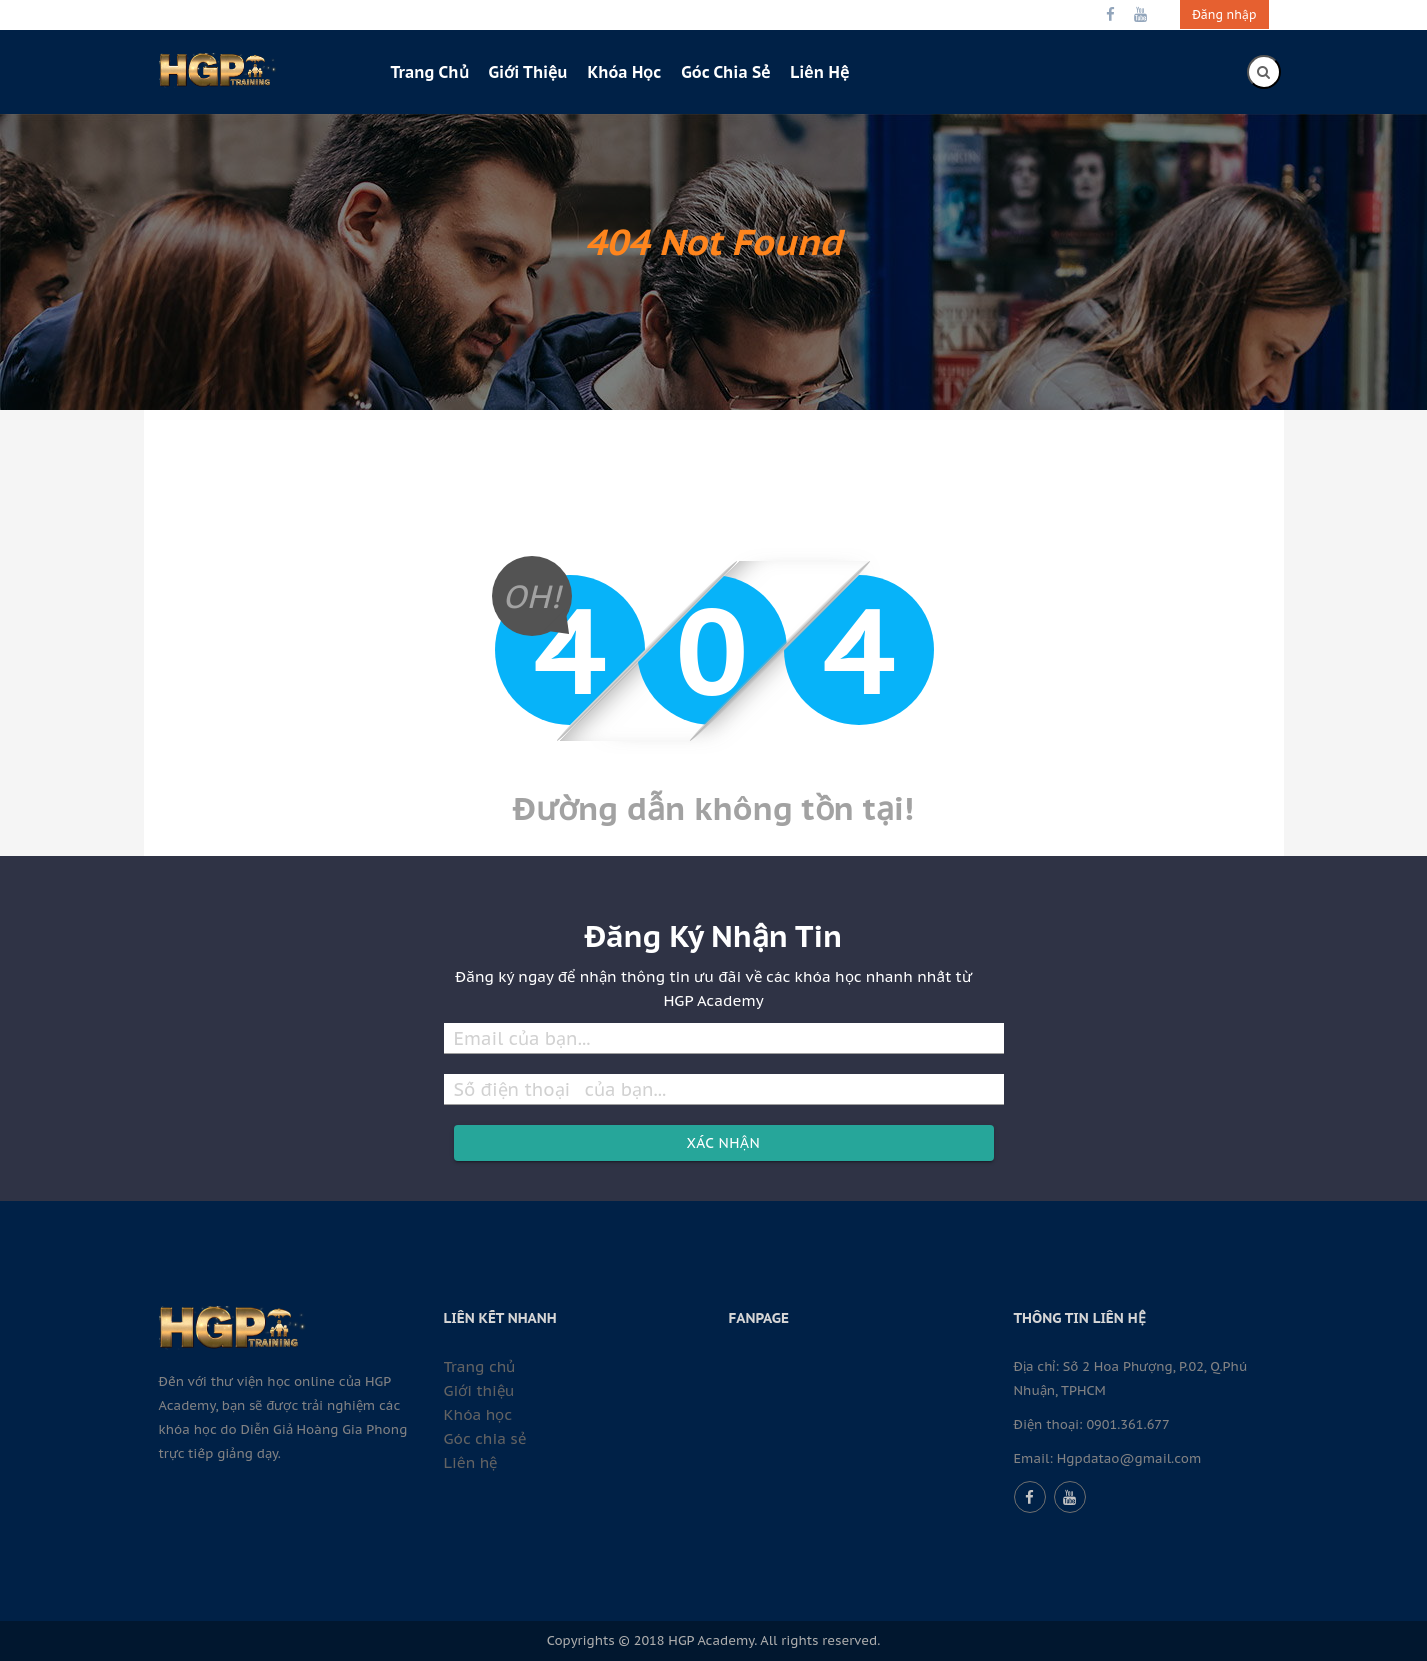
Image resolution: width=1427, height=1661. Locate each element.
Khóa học (624, 72)
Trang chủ (430, 72)
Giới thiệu (528, 72)
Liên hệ (819, 72)
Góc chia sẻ (725, 72)
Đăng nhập (1224, 14)
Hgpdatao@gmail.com (1129, 1458)
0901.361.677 (1127, 1424)
